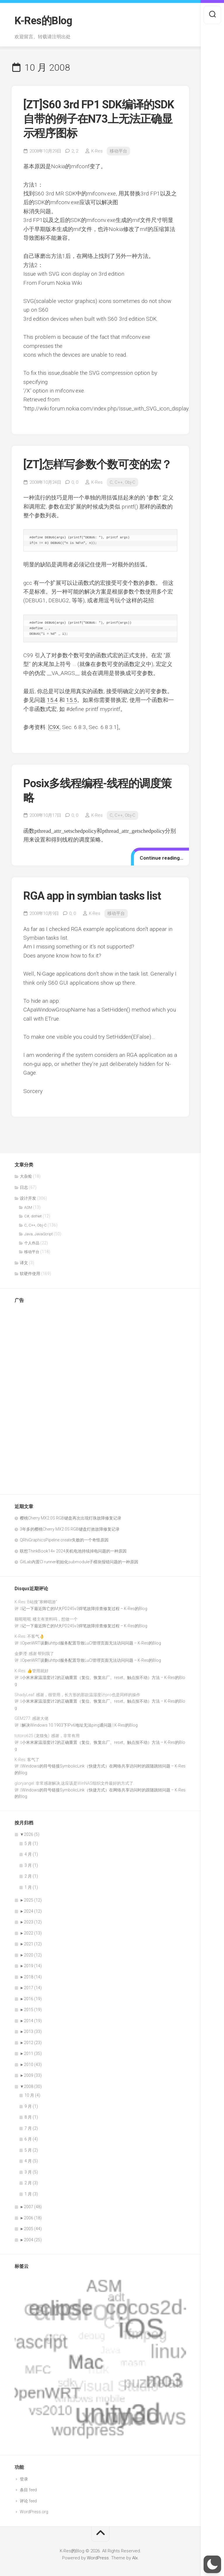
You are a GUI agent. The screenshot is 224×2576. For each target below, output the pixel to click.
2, (74, 151)
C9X (54, 727)
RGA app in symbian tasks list (92, 895)
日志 (24, 1187)
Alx (135, 2558)
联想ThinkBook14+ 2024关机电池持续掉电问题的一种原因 (73, 1551)
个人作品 (31, 1243)
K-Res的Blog (43, 21)
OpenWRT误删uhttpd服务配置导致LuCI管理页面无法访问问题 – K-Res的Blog (91, 1643)
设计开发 (28, 1198)
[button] (212, 2564)
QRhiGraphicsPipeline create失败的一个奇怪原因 (64, 1540)
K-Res (97, 151)
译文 (24, 1262)
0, (74, 482)
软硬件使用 (30, 1273)
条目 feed (28, 2489)
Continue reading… (161, 858)
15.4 (52, 700)
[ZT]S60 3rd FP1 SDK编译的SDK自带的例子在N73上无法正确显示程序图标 (98, 119)
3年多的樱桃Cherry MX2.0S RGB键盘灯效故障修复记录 (70, 1529)
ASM (28, 1207)
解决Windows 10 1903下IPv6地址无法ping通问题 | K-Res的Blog (80, 1725)
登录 (24, 2479)
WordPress (98, 2558)
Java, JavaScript (38, 1234)
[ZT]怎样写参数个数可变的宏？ (97, 464)
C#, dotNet (33, 1216)
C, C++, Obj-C (122, 482)
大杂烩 (26, 1176)
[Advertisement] (38, 1396)
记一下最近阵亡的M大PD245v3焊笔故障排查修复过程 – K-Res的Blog (84, 1608)
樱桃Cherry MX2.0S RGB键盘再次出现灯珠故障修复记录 (70, 1518)
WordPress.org (34, 2511)
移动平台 (118, 151)
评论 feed (28, 2501)
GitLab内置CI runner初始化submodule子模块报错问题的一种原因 (79, 1562)
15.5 (71, 700)
